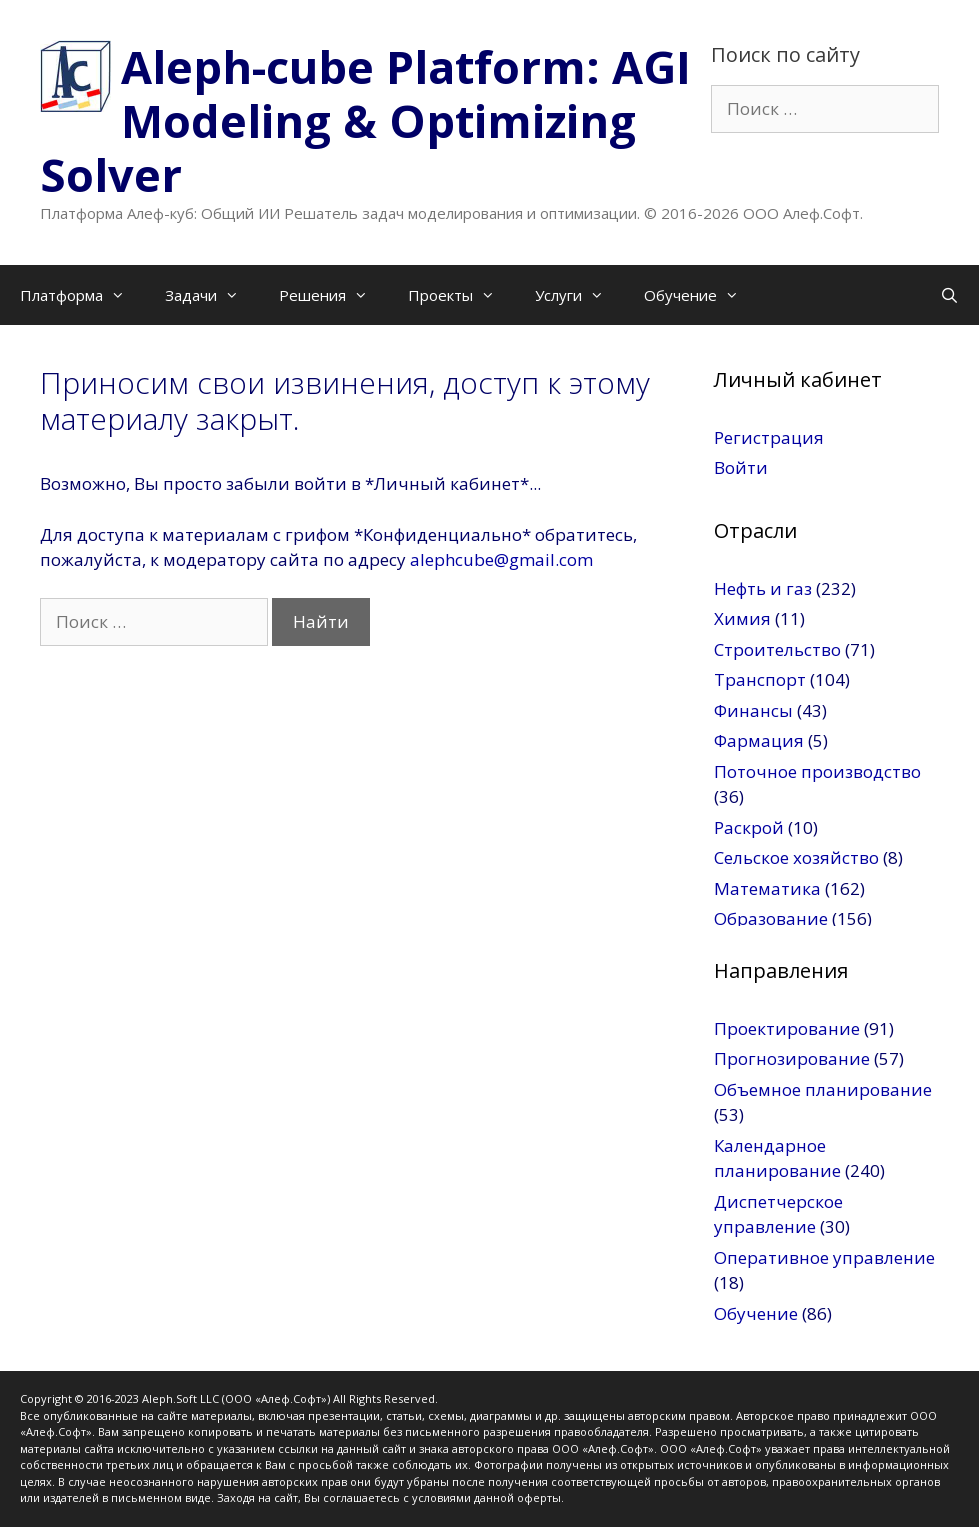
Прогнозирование (792, 1058)
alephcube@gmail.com (501, 559)
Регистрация (769, 437)
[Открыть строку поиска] (949, 295)
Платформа (82, 295)
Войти (741, 467)
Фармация (759, 740)
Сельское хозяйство (796, 857)
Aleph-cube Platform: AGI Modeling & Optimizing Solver (365, 120)
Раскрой (749, 827)
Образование (771, 918)
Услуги (579, 295)
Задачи (212, 295)
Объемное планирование (823, 1089)
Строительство (777, 649)
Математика (767, 888)
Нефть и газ (763, 588)
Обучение (701, 295)
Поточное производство (817, 771)
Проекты (461, 295)
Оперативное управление (824, 1257)
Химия (742, 618)
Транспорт (760, 679)
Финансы (753, 710)
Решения (333, 295)
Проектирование (787, 1028)
